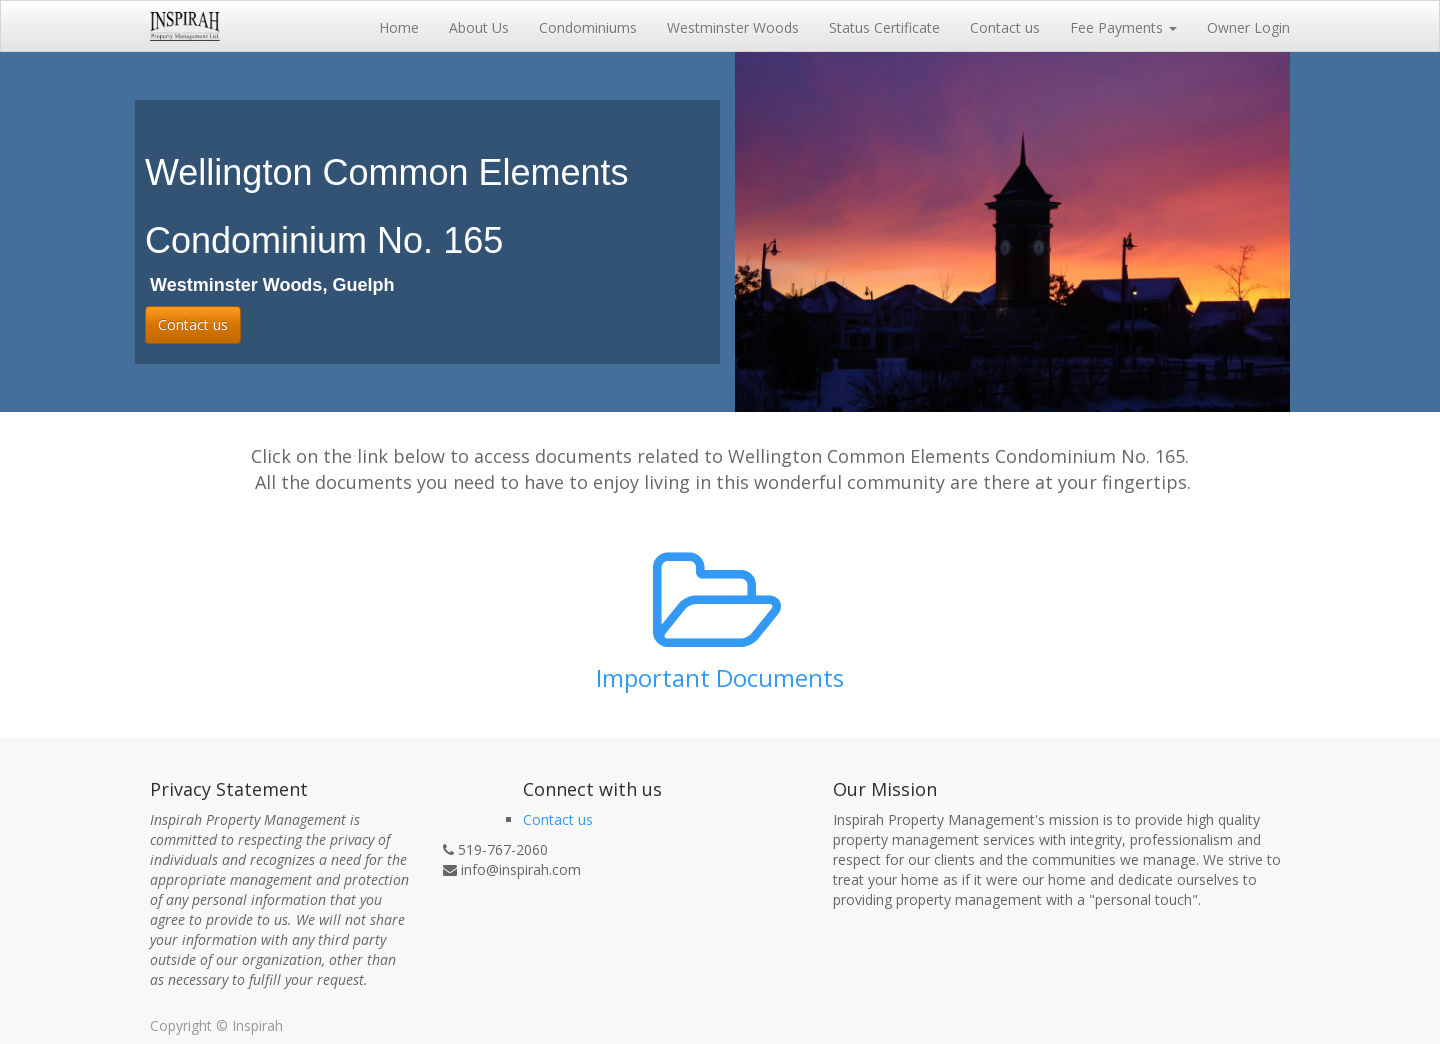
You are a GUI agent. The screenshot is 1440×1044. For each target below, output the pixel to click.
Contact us (193, 324)
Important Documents (720, 677)
